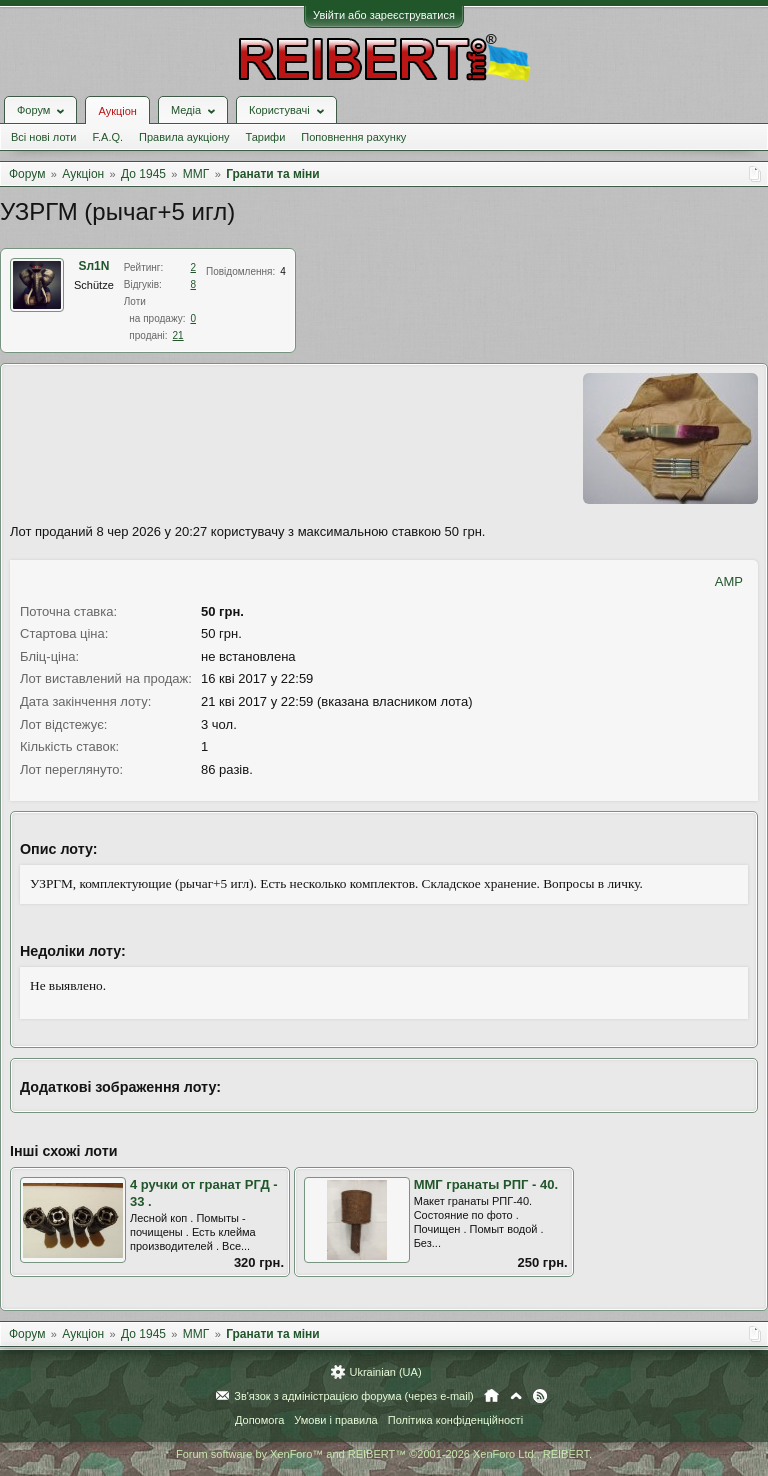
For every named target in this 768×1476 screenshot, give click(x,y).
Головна (491, 1396)
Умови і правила (335, 1420)
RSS (540, 1396)
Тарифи (266, 137)
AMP (729, 581)
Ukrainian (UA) (385, 1372)
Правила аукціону (184, 137)
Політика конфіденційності (455, 1420)
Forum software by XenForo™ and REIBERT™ (384, 1454)
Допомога (259, 1420)
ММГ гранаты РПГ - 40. (486, 1184)
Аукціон (117, 111)
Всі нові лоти (43, 137)
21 (178, 335)
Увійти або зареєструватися (384, 15)
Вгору (516, 1396)
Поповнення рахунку (353, 137)
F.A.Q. (107, 137)
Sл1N (93, 266)
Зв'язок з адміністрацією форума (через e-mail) (354, 1396)
